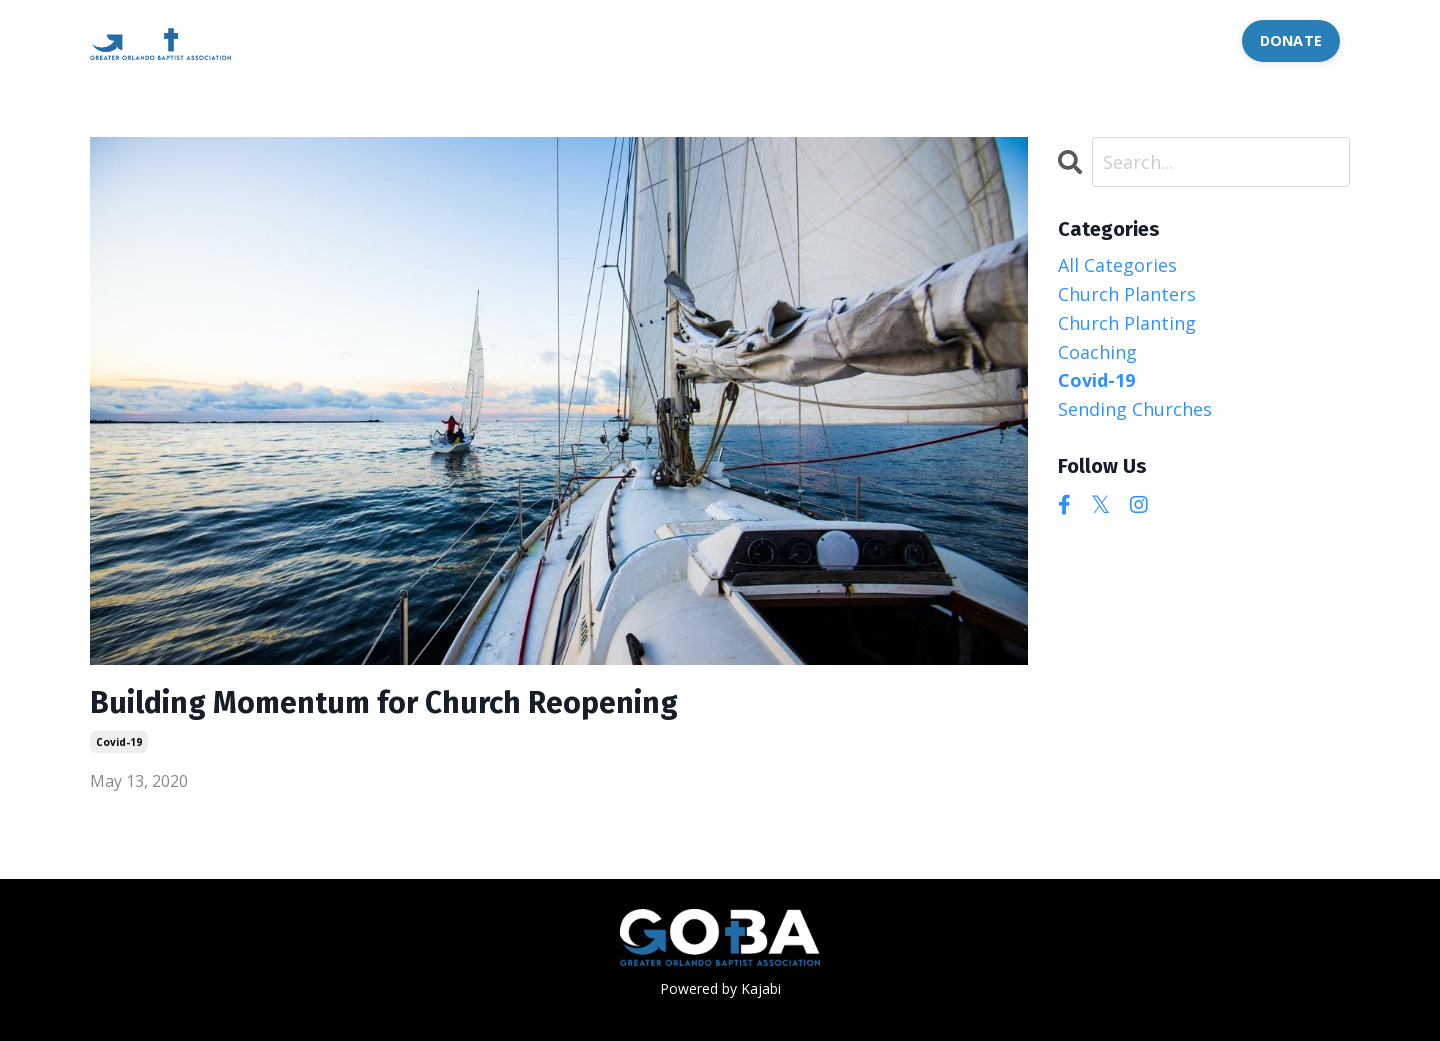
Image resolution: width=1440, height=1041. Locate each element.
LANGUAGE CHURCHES (837, 40)
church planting (1127, 323)
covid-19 (119, 742)
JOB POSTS (1007, 40)
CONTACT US (1161, 40)
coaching (1097, 352)
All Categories (1117, 265)
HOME (359, 40)
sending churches (1135, 409)
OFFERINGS (566, 40)
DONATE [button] (1291, 40)
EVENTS (680, 40)
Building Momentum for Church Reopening (384, 703)
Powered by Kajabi (720, 988)
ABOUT (452, 40)
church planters (1127, 294)
